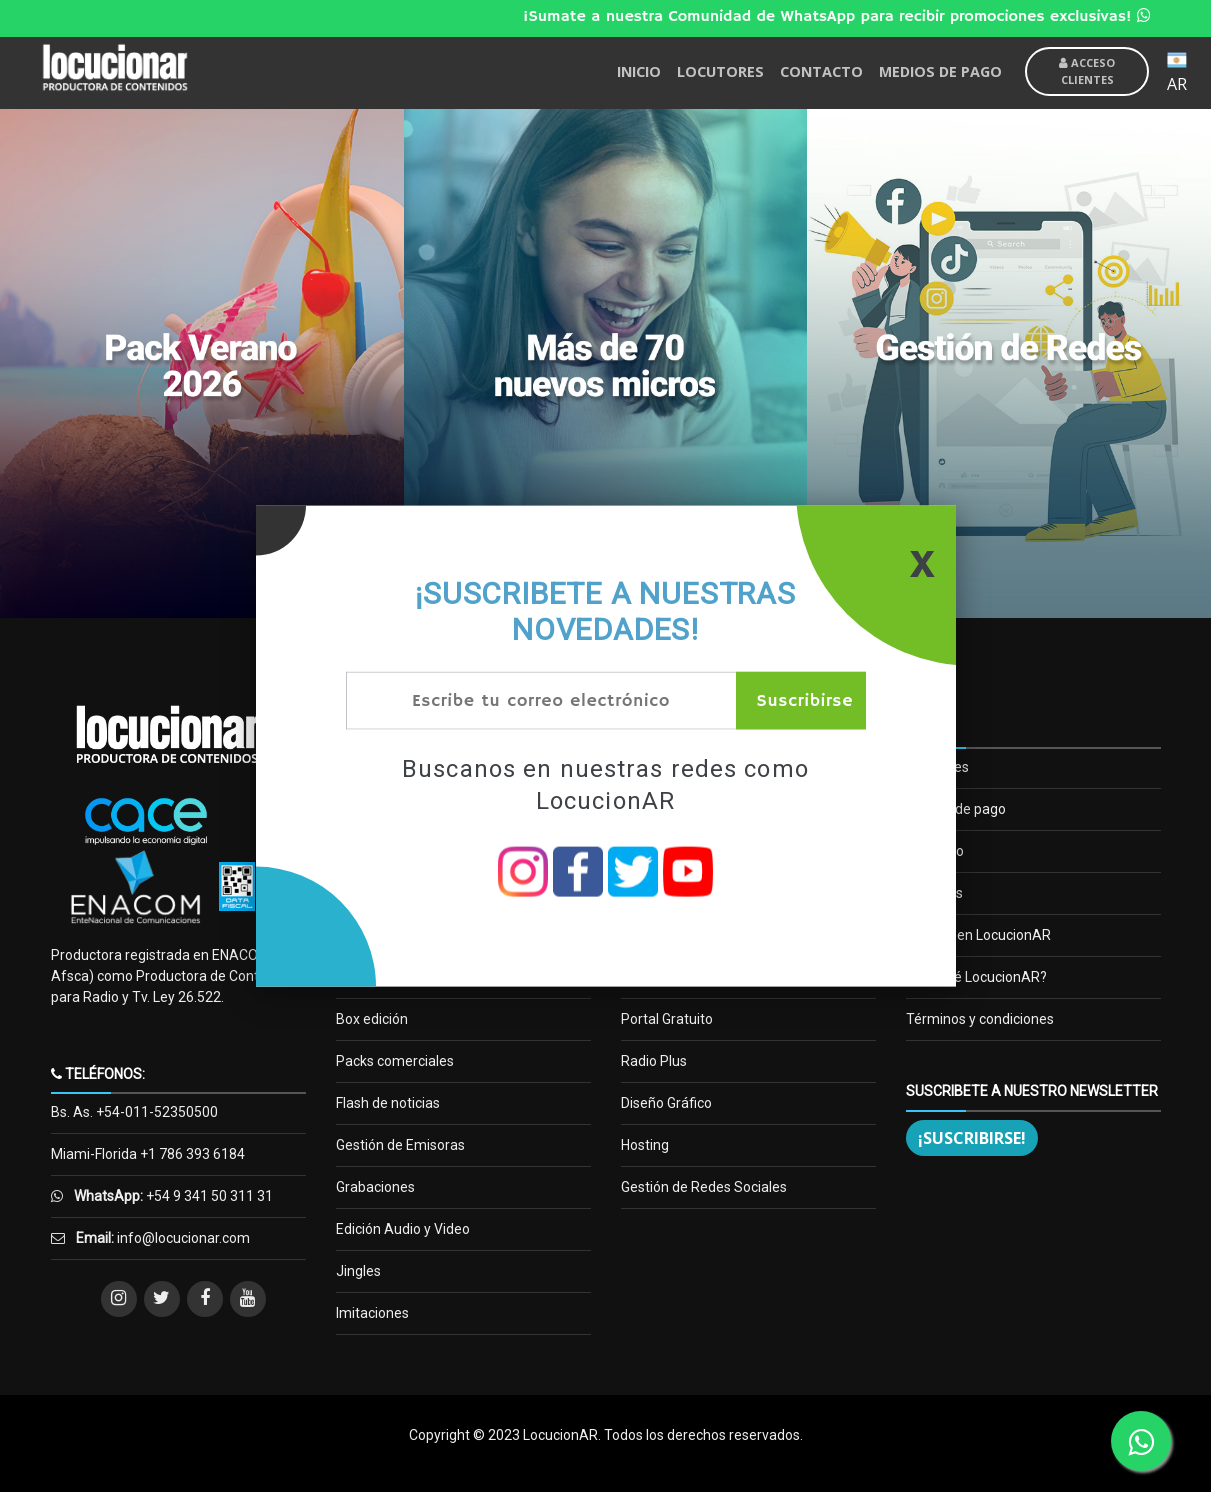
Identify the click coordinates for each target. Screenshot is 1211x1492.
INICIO (639, 71)
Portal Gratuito (667, 1019)
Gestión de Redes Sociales (704, 1187)
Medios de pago (956, 809)
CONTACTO (821, 71)
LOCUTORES (720, 71)
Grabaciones (375, 1187)
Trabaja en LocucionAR (978, 935)
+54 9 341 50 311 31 (208, 1196)
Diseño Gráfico (666, 1103)
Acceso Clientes (1087, 71)
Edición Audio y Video (403, 1229)
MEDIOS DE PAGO (940, 71)
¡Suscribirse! (972, 1138)
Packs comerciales (395, 1061)
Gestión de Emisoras (400, 1145)
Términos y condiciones (980, 1019)
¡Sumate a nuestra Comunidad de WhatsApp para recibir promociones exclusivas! (850, 17)
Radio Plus (654, 1061)
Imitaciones (372, 1313)
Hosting (645, 1145)
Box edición (372, 1019)
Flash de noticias (388, 1103)
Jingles (358, 1271)
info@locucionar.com (183, 1238)
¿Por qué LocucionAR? (976, 977)
